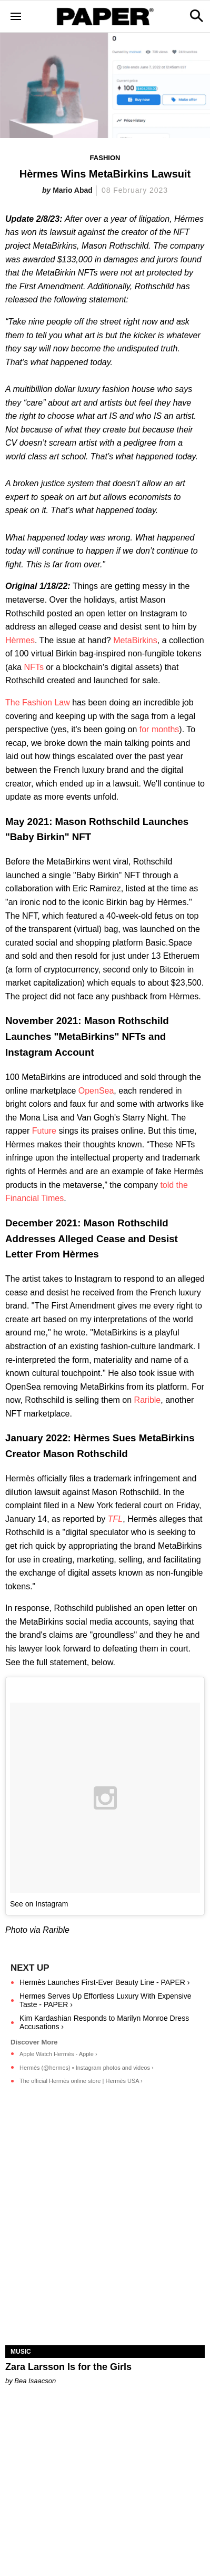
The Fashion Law (37, 702)
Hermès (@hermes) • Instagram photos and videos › (86, 2067)
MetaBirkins (135, 640)
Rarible (147, 1399)
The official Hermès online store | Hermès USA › (81, 2081)
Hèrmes (20, 640)
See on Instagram (39, 1904)
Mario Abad (73, 190)
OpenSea (96, 1090)
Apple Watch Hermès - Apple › (58, 2054)
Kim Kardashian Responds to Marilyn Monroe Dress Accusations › (104, 2022)
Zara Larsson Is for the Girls (68, 2367)
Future (44, 1130)
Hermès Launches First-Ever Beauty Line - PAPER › (104, 1982)
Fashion (105, 158)
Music (21, 2351)
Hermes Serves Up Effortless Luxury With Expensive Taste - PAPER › (105, 2000)
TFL (115, 1519)
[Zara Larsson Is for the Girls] (105, 2295)
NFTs (34, 667)
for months (159, 729)
